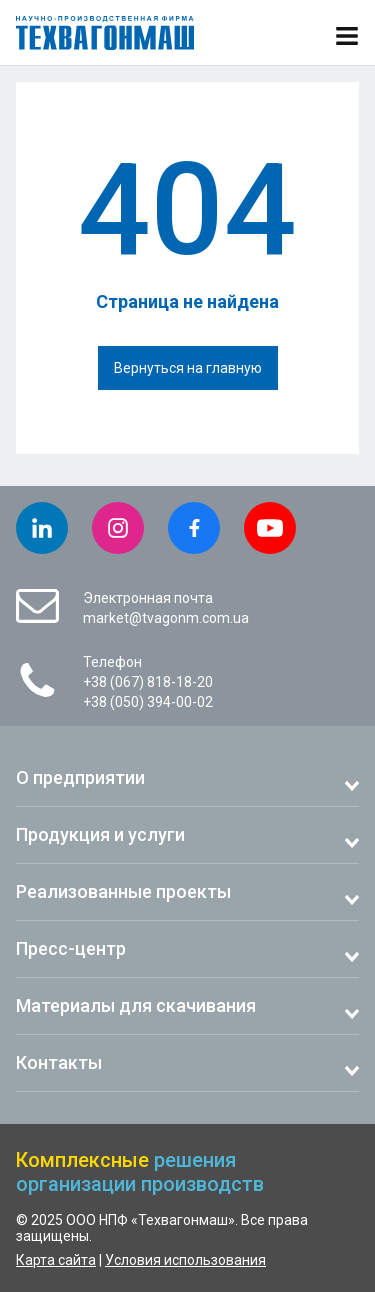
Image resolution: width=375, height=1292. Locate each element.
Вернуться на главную (188, 368)
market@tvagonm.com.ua (166, 618)
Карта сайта (56, 1260)
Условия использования (185, 1260)
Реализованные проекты (123, 891)
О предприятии (80, 777)
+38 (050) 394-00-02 (148, 702)
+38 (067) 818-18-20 (148, 682)
